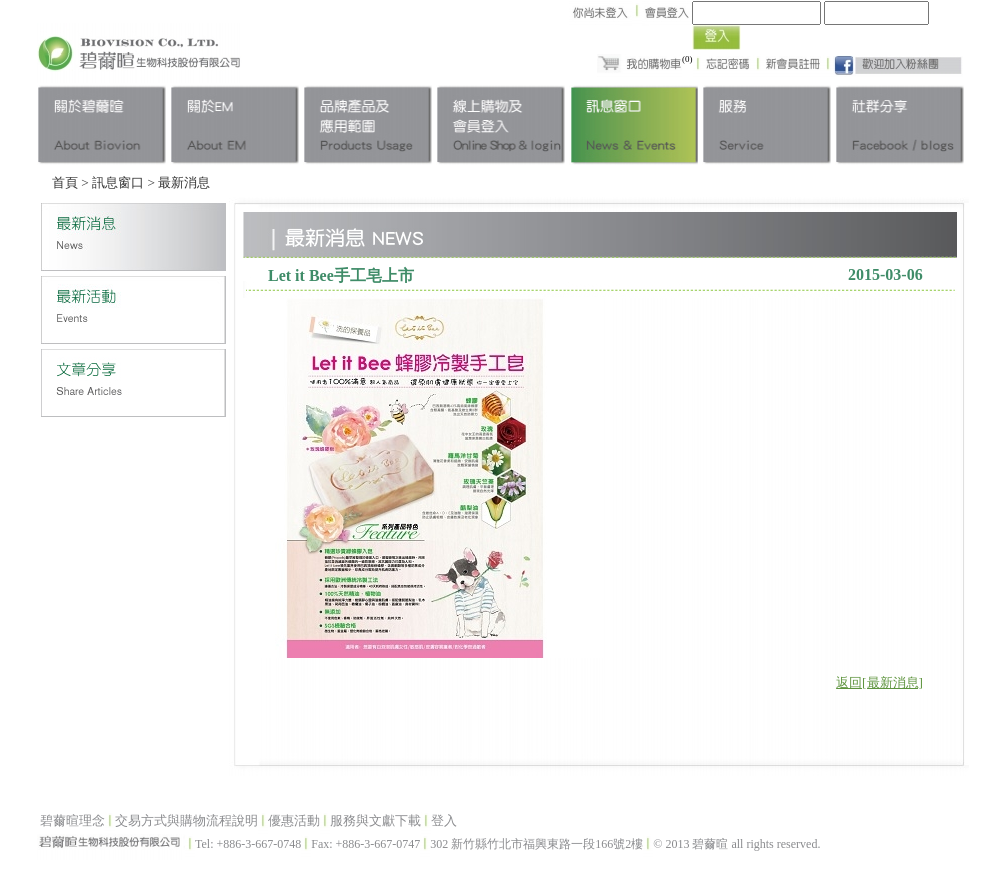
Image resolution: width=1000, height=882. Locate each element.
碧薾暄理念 (72, 820)
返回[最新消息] (879, 682)
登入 (444, 820)
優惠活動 (294, 820)
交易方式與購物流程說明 (186, 820)
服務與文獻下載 (375, 820)
